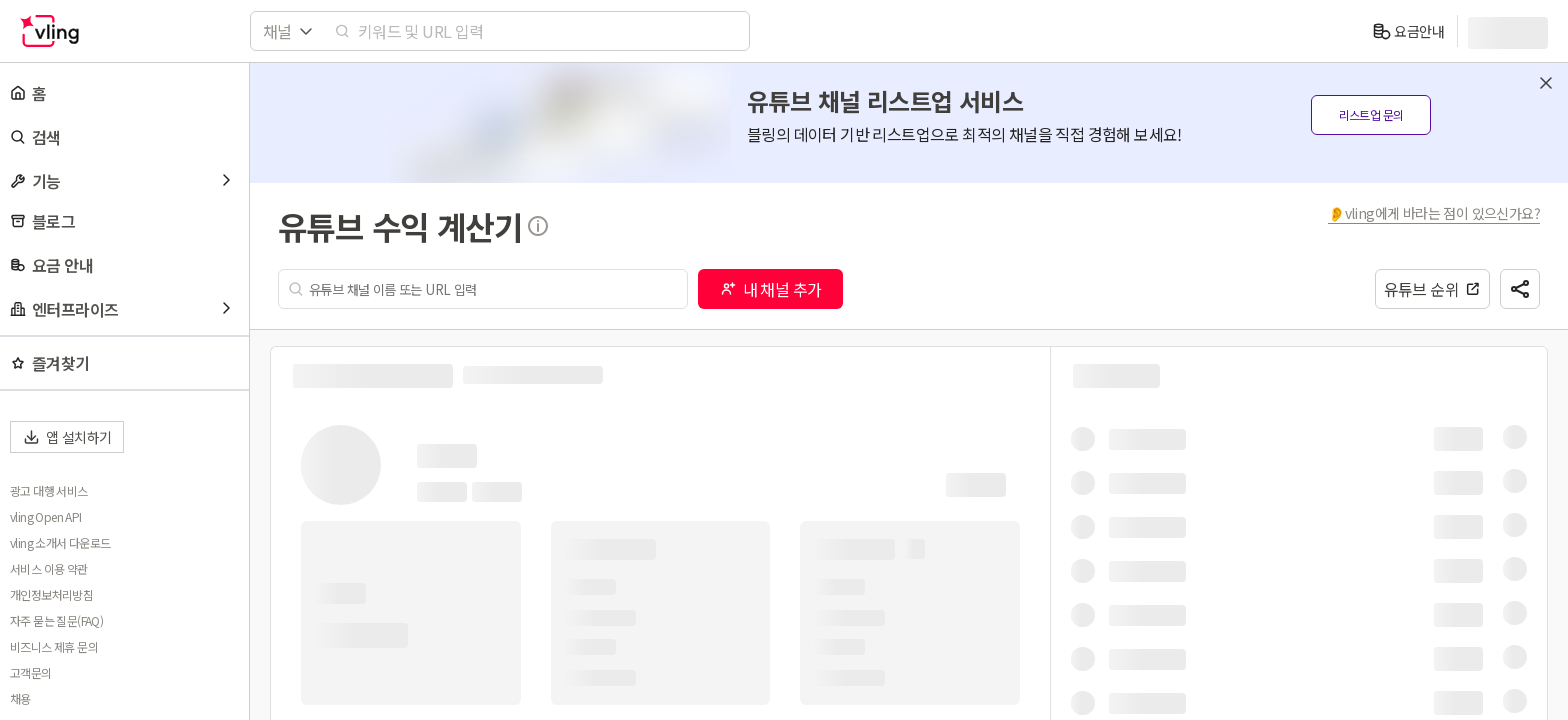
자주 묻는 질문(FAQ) (56, 621)
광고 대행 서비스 (49, 491)
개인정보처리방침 (51, 595)
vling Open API (46, 517)
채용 (20, 699)
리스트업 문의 (1371, 114)
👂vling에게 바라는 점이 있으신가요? (1434, 213)
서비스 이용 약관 (49, 569)
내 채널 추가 (771, 289)
